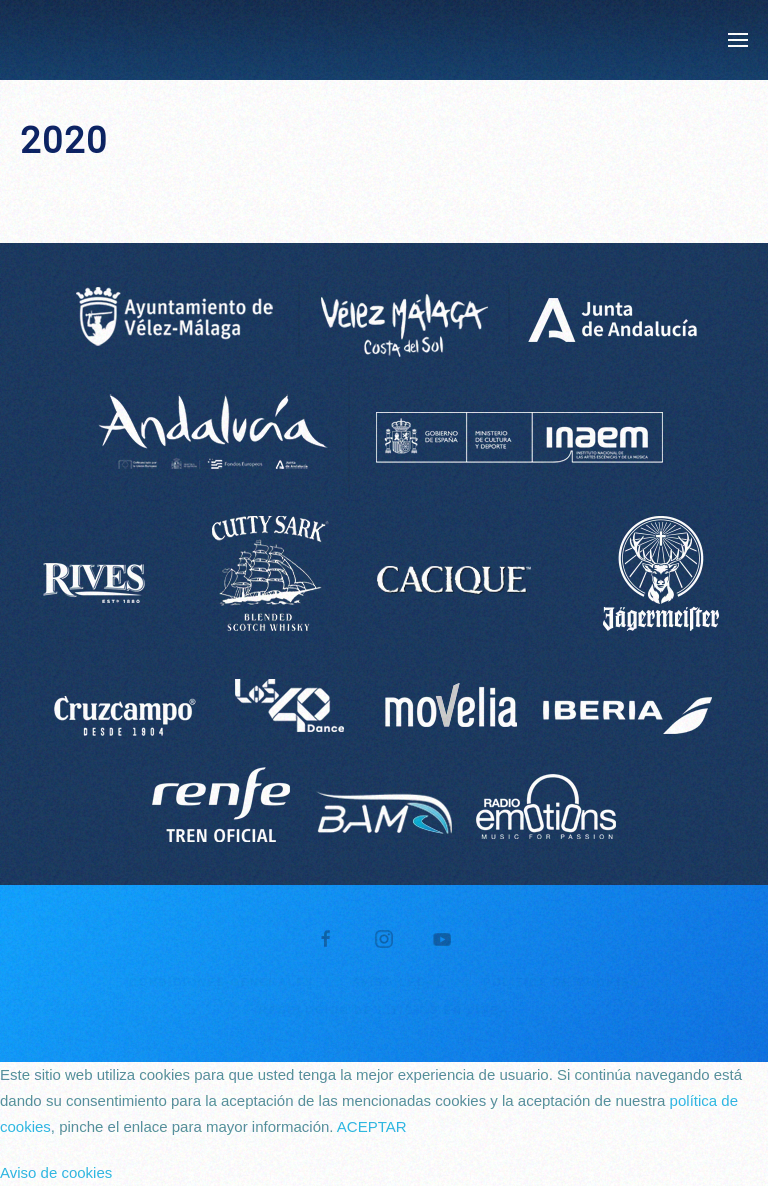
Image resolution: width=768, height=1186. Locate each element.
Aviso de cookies (56, 1172)
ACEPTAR (372, 1126)
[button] (738, 40)
